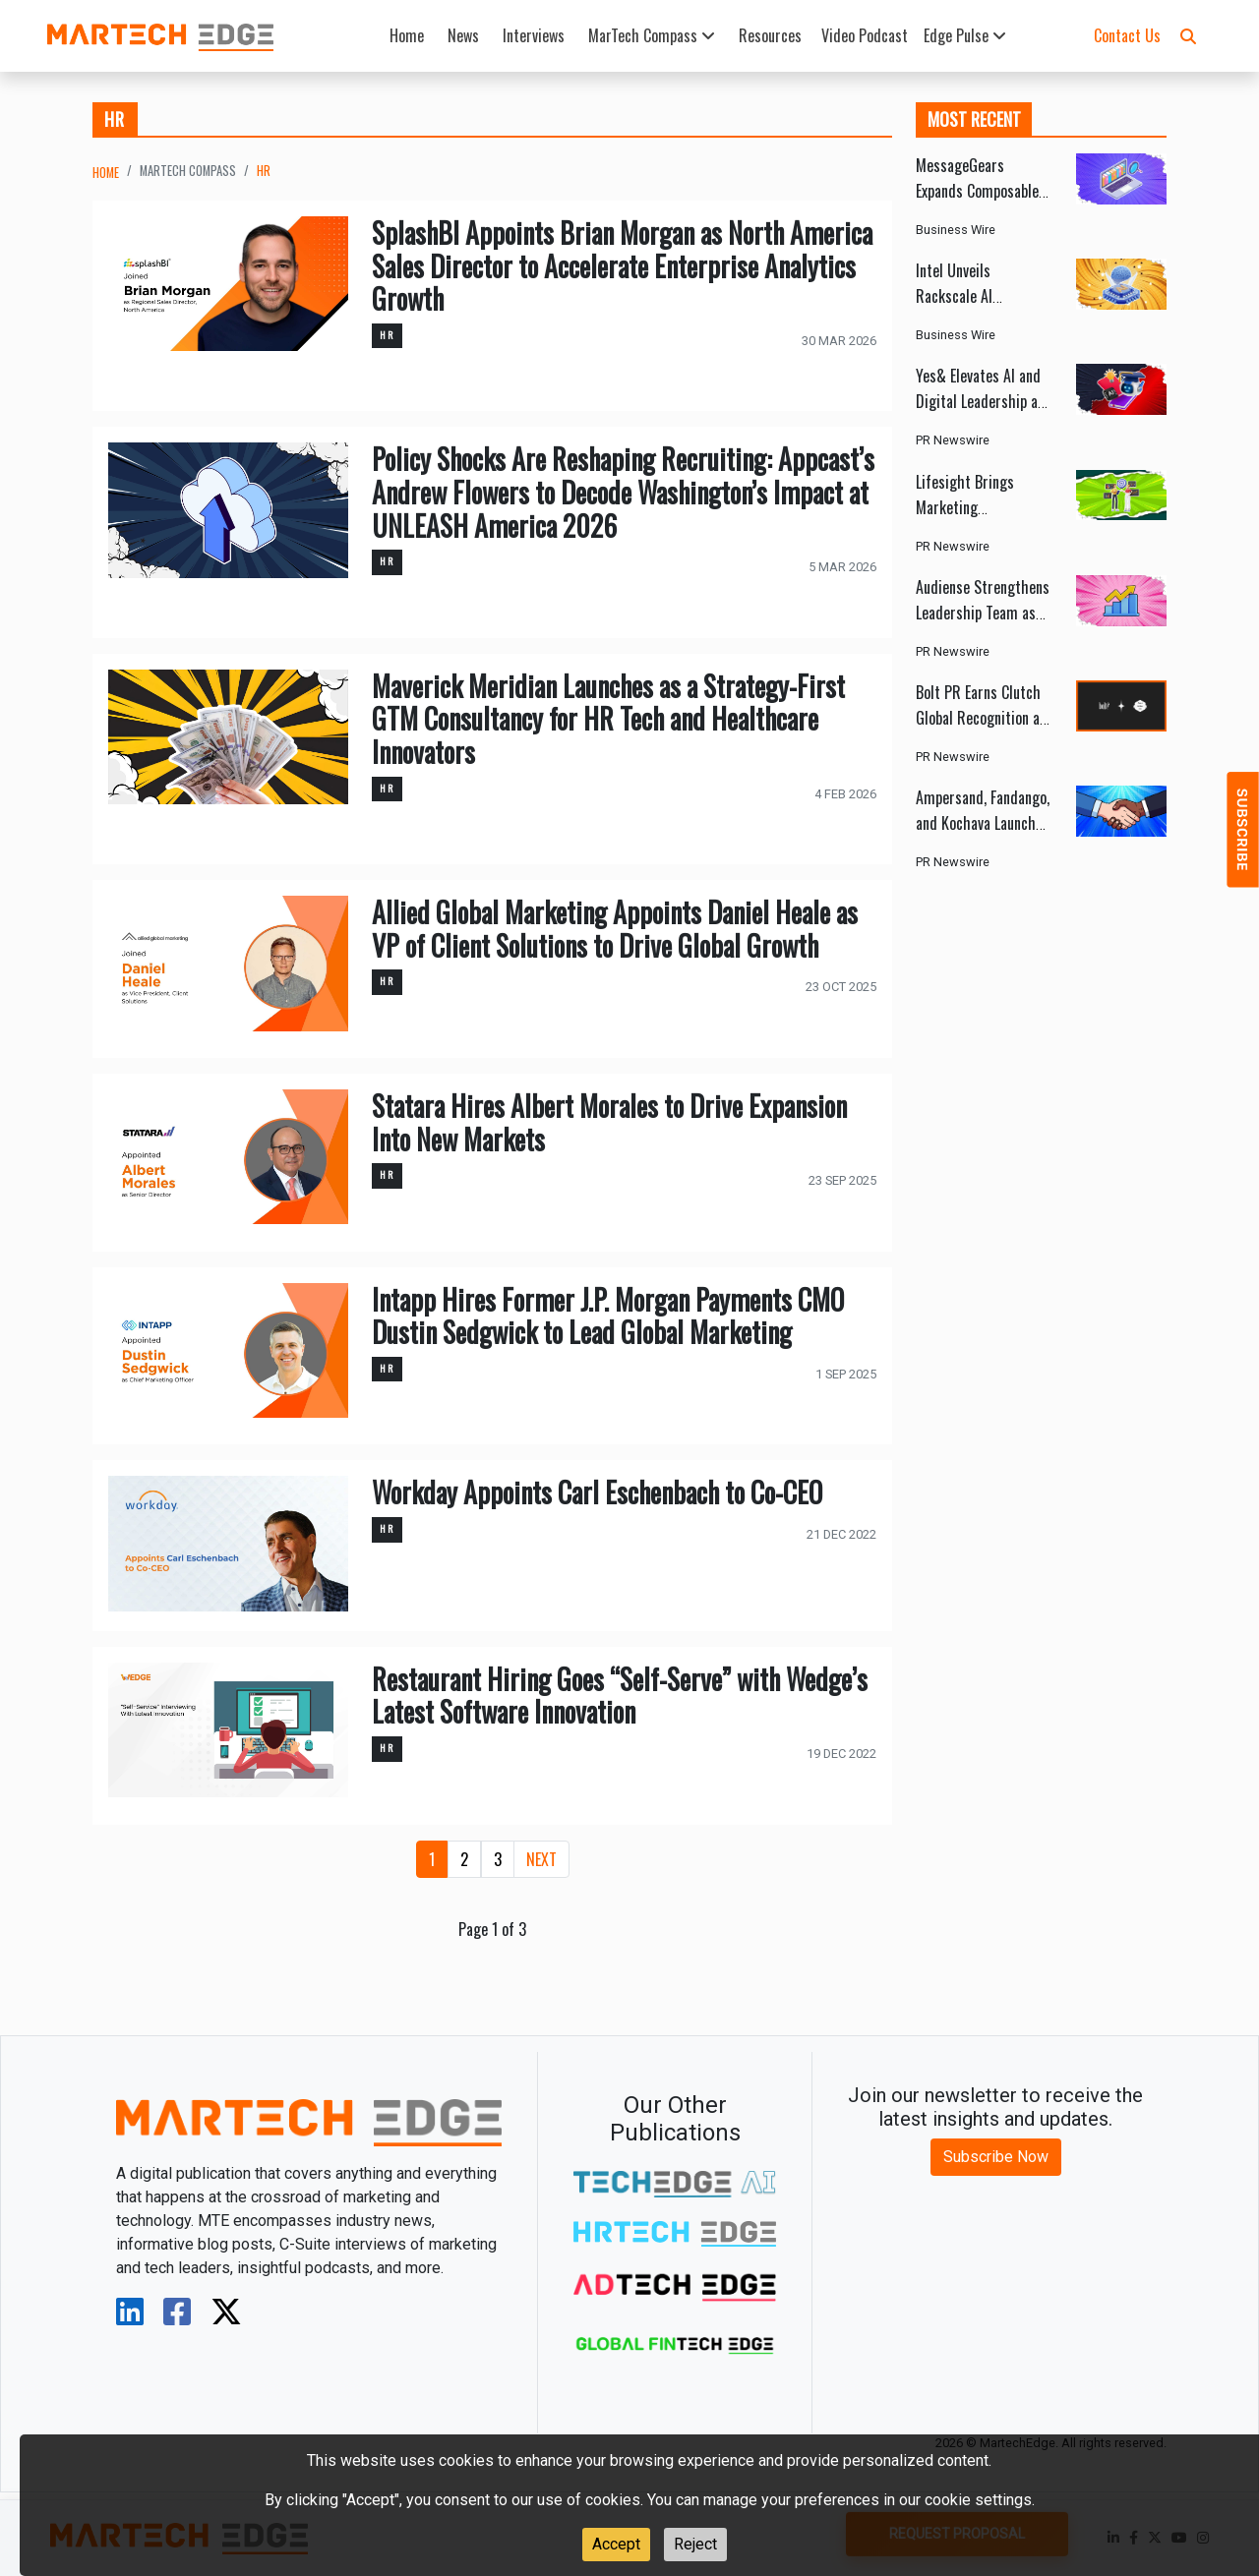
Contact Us (1127, 35)
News (463, 35)
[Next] (541, 1859)
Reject (695, 2544)
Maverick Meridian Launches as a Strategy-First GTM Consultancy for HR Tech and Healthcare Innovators (608, 719)
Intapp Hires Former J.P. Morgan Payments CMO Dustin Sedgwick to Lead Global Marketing (608, 1316)
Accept (616, 2544)
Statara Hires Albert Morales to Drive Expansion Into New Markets (609, 1122)
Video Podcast (864, 35)
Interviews (534, 35)
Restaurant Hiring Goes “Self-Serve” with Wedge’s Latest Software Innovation (620, 1695)
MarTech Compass (651, 35)
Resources (770, 35)
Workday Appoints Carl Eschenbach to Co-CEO (597, 1492)
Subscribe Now (996, 2156)
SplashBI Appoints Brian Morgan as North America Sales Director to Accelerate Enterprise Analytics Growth (622, 265)
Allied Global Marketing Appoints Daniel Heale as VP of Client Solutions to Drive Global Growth (615, 929)
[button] (1188, 35)
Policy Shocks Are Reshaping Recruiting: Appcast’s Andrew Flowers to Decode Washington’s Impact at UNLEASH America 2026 (623, 492)
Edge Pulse (965, 35)
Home (407, 35)
